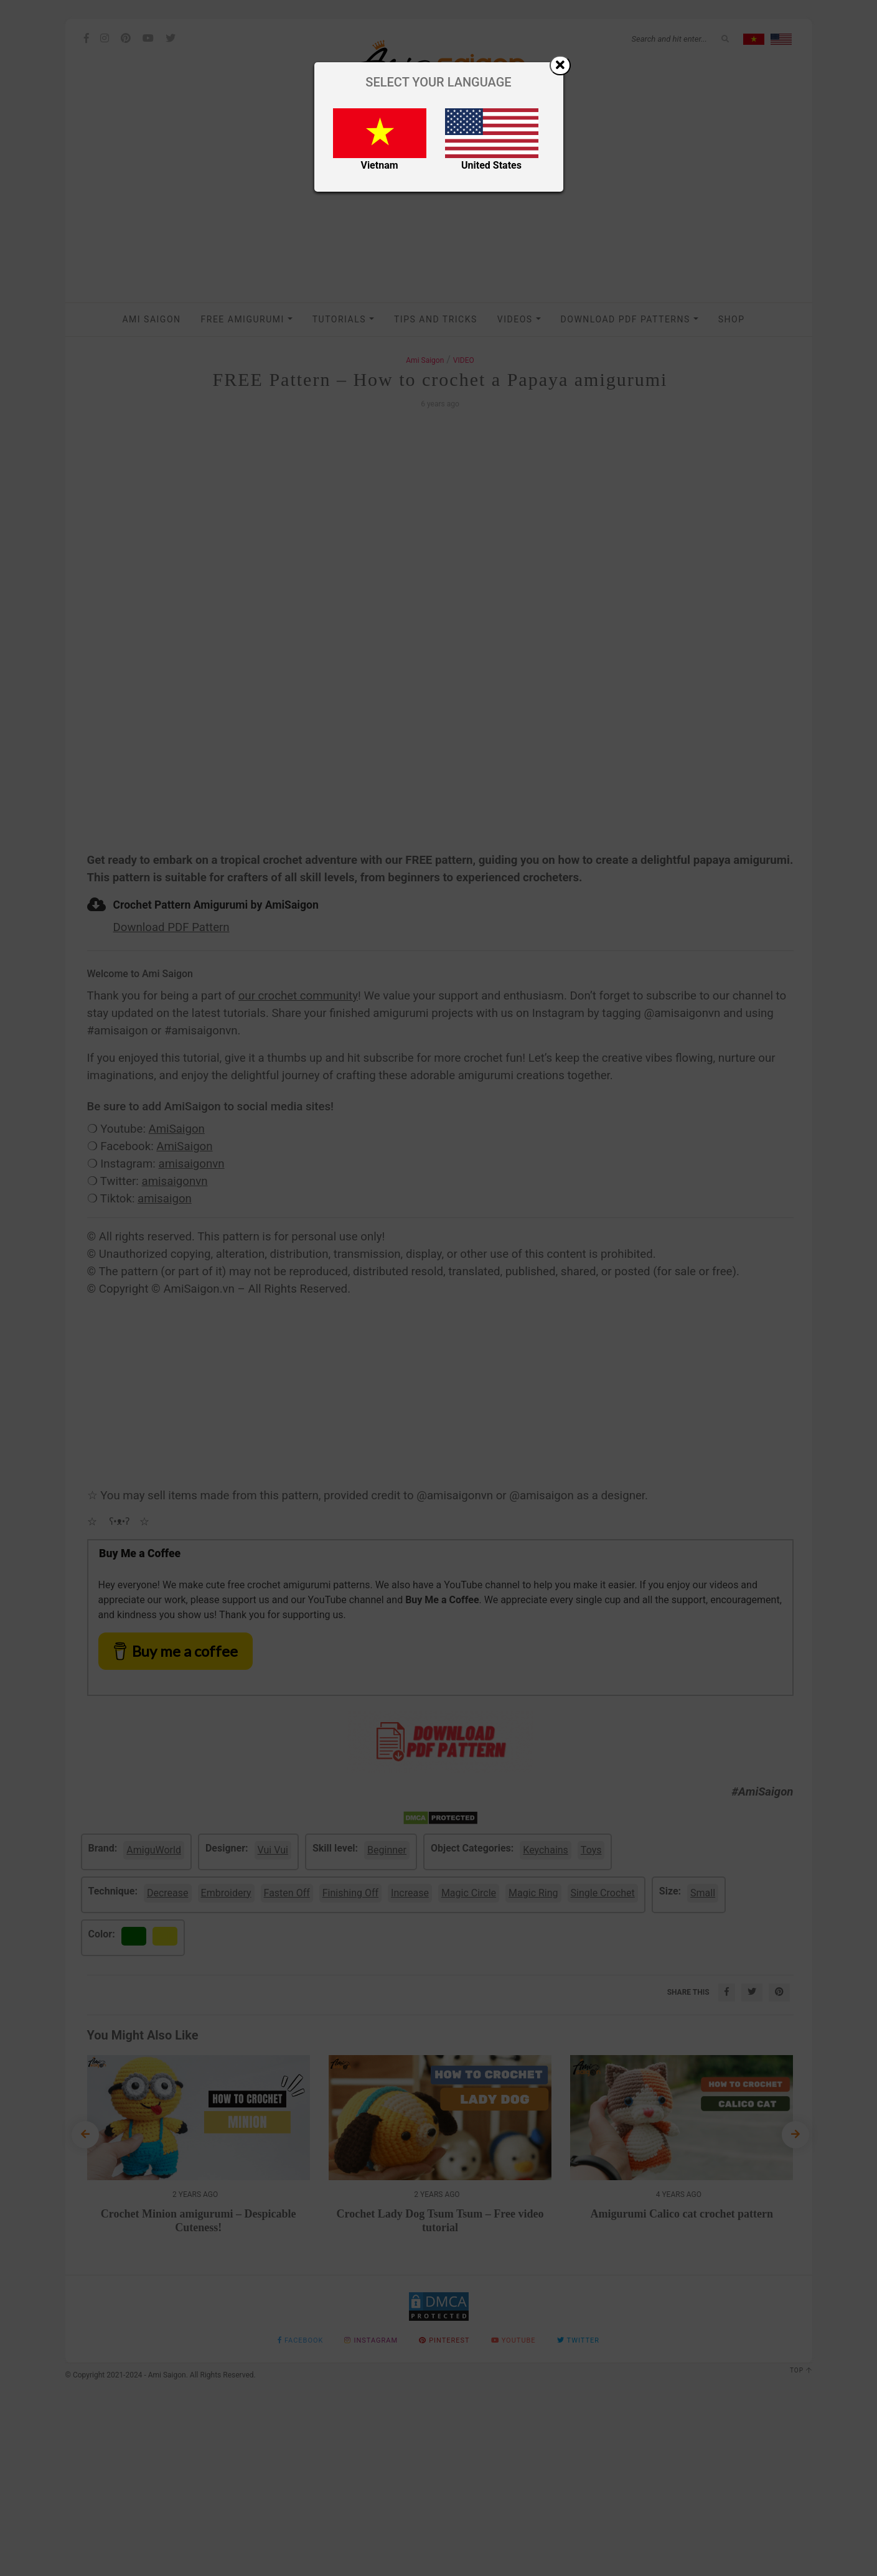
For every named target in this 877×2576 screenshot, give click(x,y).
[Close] (560, 65)
